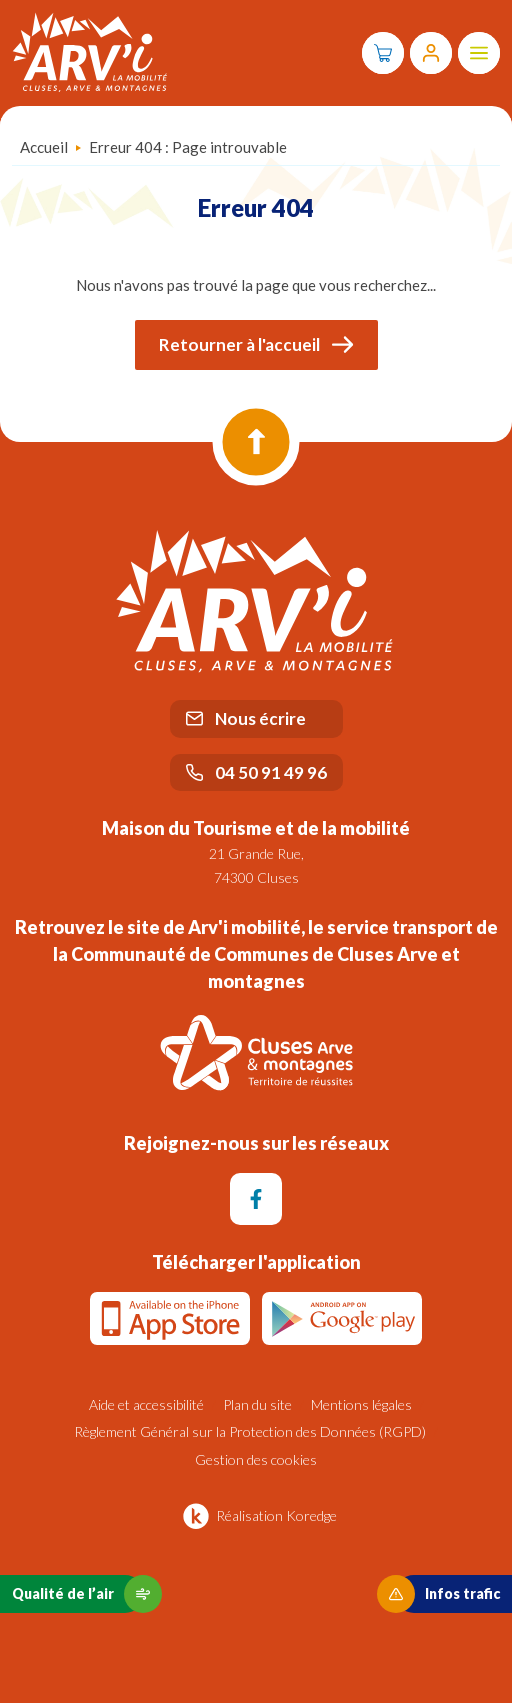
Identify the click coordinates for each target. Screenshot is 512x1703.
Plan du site (257, 1404)
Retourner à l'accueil (256, 344)
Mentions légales (361, 1404)
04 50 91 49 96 (256, 772)
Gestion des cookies (256, 1459)
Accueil (44, 147)
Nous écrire (246, 718)
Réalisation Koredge (256, 1516)
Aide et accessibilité (146, 1404)
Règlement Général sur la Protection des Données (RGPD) (250, 1431)
